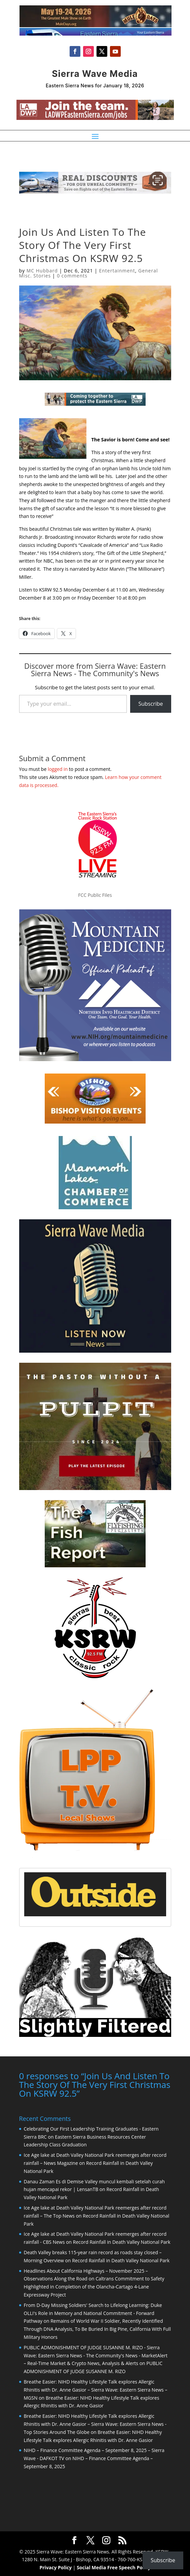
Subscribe (150, 703)
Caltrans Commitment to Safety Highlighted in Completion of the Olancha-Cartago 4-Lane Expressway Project (94, 2286)
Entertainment (117, 270)
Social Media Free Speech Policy (113, 2567)
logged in (58, 769)
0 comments (72, 275)
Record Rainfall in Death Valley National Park (121, 2241)
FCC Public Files (95, 895)
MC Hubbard (42, 270)
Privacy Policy (55, 2567)
